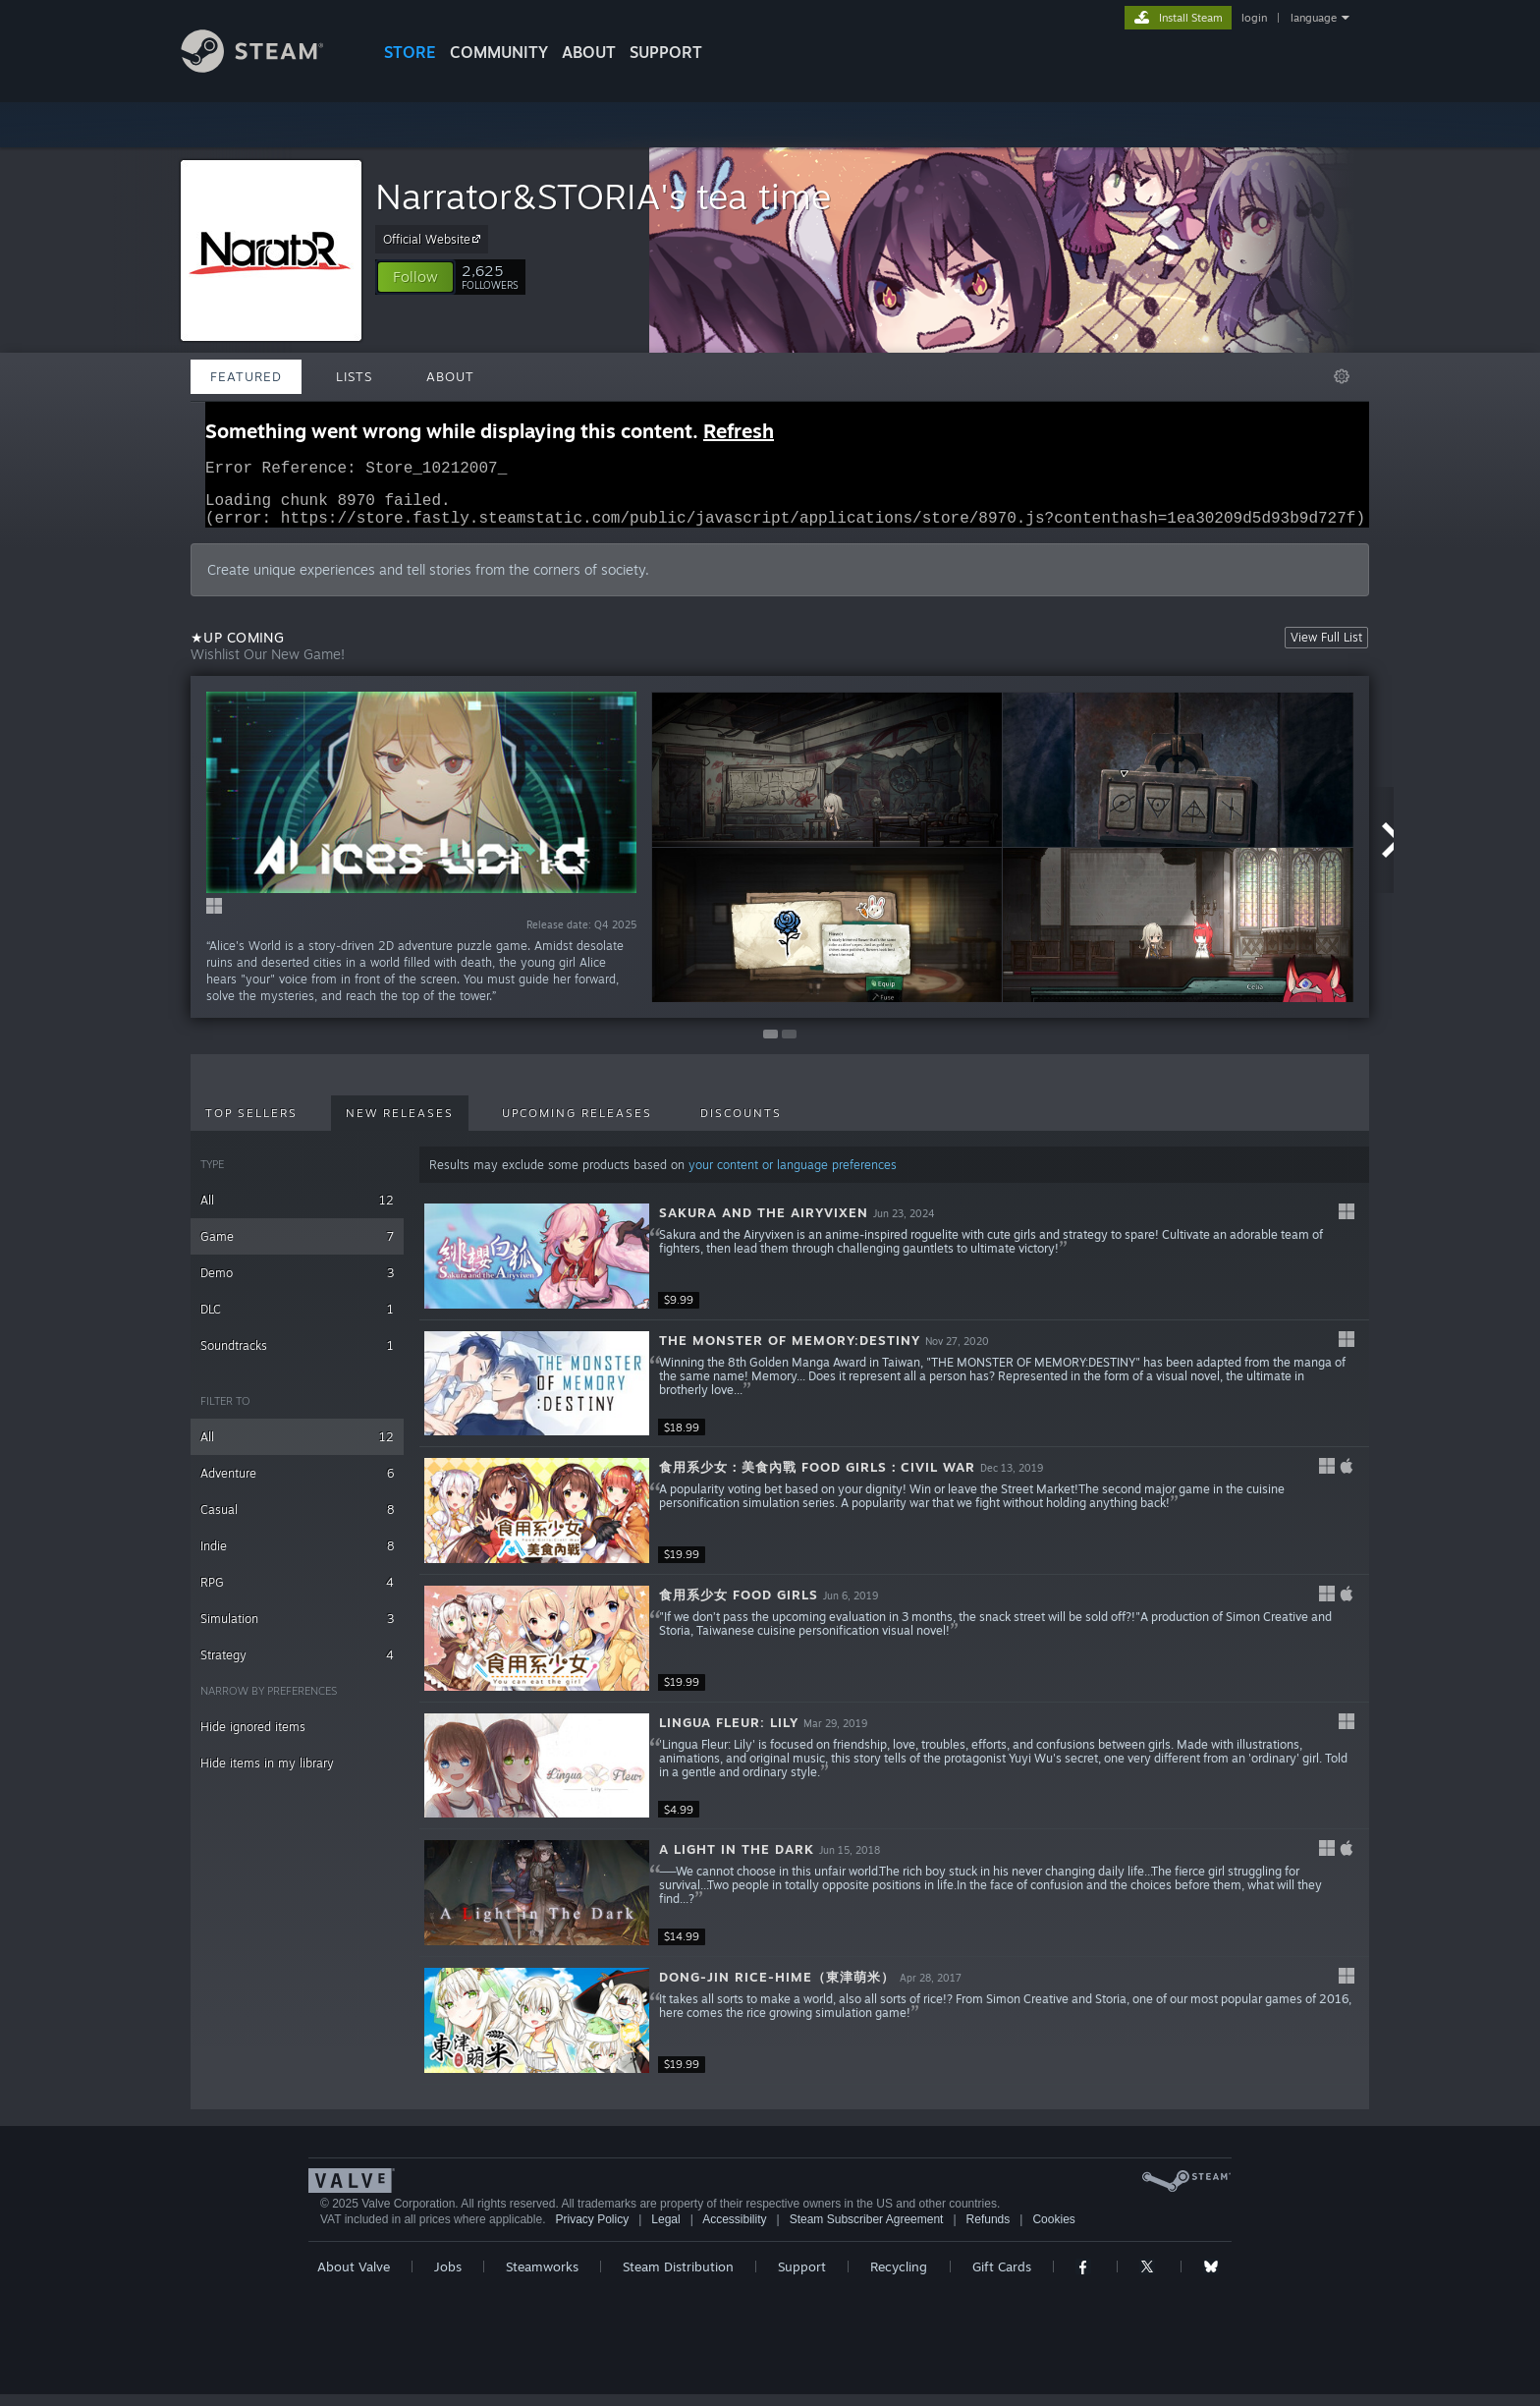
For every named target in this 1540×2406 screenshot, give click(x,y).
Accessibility (734, 2231)
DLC (297, 1321)
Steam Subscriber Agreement (867, 2231)
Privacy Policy (592, 2231)
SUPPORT (666, 52)
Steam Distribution (678, 2278)
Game (297, 1248)
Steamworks (542, 2278)
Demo (297, 1284)
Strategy (297, 1666)
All (297, 1211)
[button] (415, 277)
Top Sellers (251, 1125)
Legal (665, 2231)
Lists (354, 376)
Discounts (741, 1125)
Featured (246, 376)
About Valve (353, 2278)
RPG (297, 1594)
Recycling (898, 2278)
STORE (410, 52)
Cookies (1053, 2231)
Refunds (988, 2231)
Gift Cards (1001, 2278)
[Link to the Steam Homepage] (267, 67)
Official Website (434, 239)
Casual (297, 1521)
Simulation (297, 1630)
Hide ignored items (252, 1738)
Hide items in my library (267, 1774)
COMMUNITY (499, 52)
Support (802, 2278)
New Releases (400, 1125)
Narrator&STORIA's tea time (603, 196)
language (1314, 18)
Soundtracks (297, 1357)
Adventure (297, 1485)
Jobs (448, 2278)
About (589, 52)
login (1254, 18)
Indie (297, 1557)
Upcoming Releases (577, 1125)
